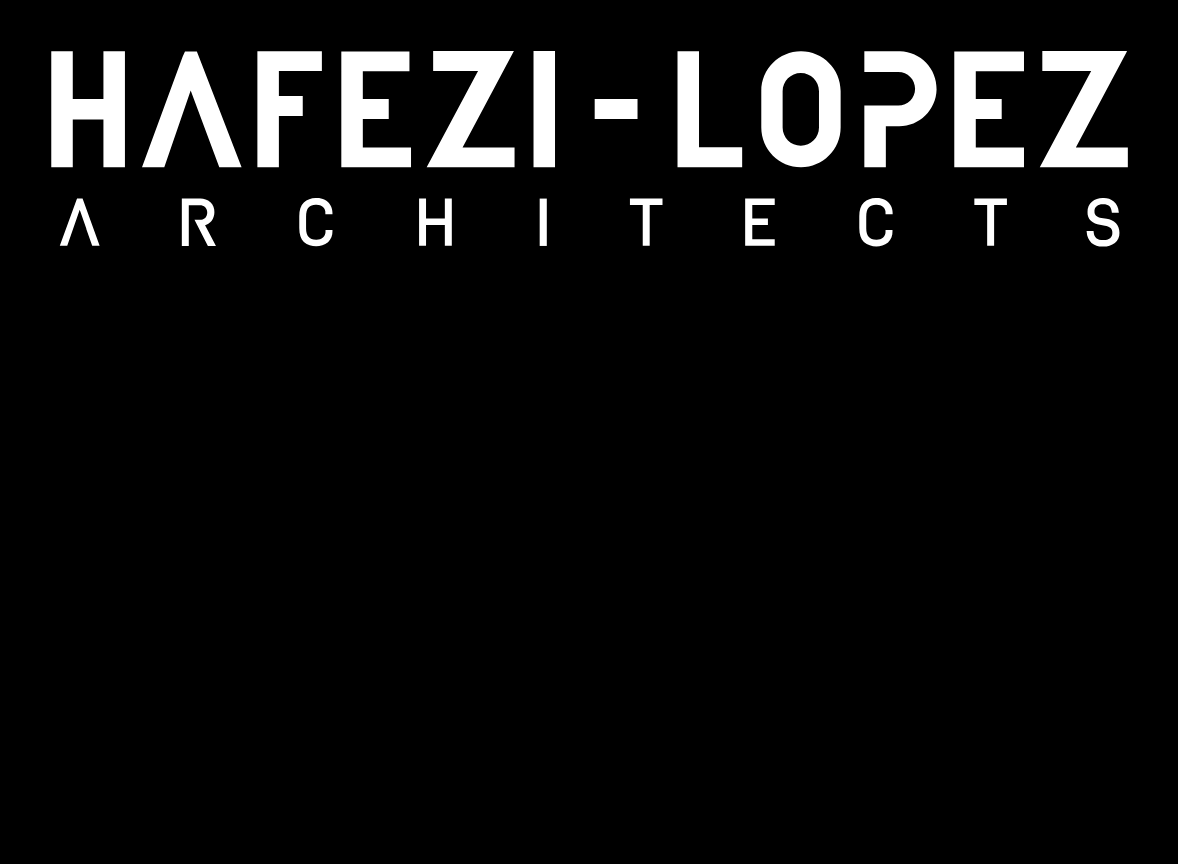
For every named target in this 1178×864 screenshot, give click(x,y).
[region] (589, 432)
